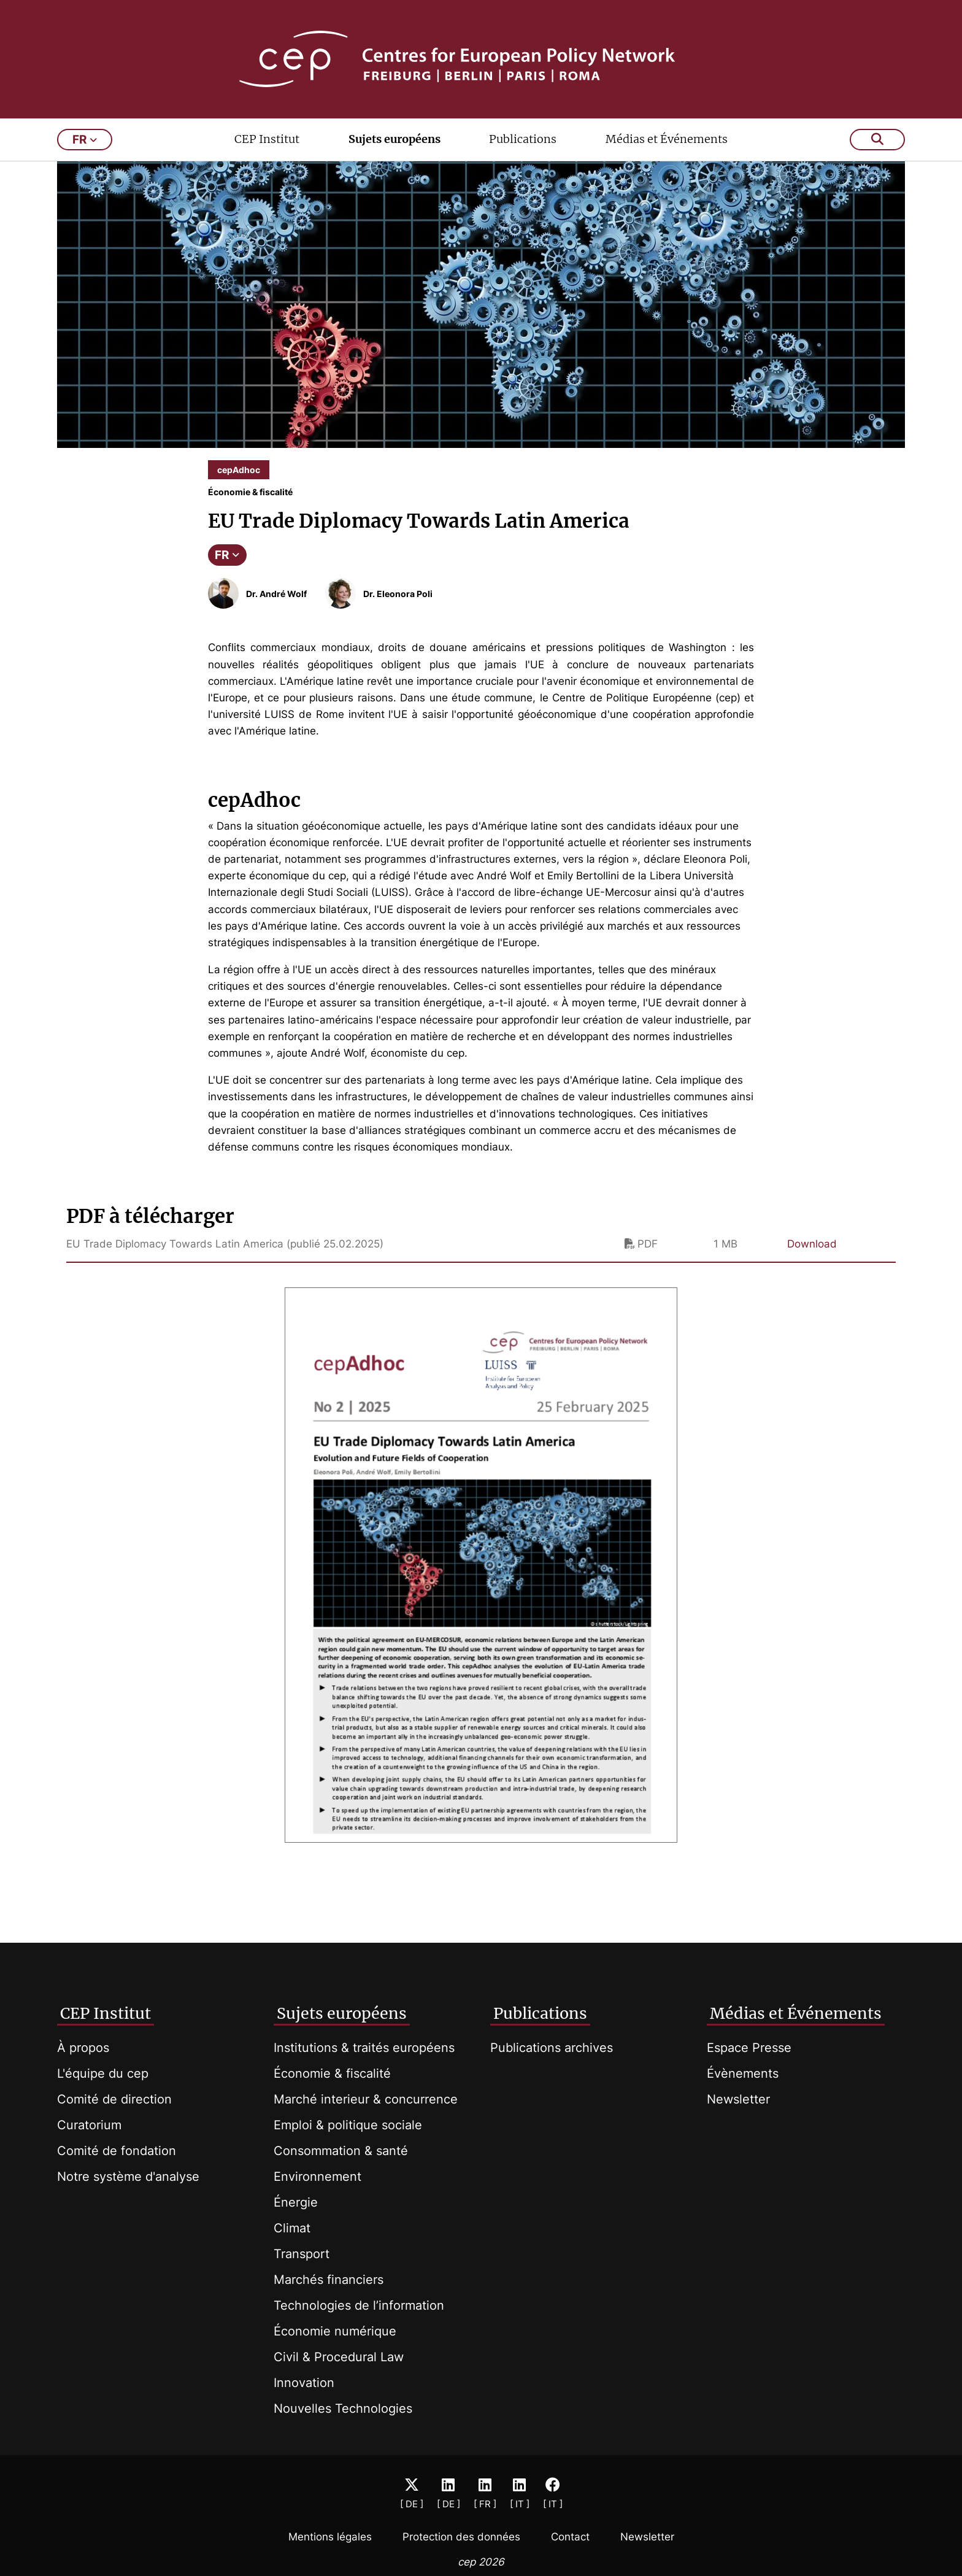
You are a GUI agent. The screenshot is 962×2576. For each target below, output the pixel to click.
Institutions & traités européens (364, 2047)
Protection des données (461, 2537)
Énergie (296, 2202)
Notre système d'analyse (128, 2176)
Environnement (317, 2176)
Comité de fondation (116, 2150)
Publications (522, 139)
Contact (570, 2537)
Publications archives (551, 2047)
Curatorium (89, 2125)
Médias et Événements (667, 139)
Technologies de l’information (359, 2305)
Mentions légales (330, 2537)
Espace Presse (749, 2047)
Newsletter (738, 2099)
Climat (292, 2228)
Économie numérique (335, 2331)
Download (812, 1244)
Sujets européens (394, 139)
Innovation (304, 2382)
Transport (301, 2253)
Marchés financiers (328, 2279)
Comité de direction (114, 2099)
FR (227, 555)
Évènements (743, 2073)
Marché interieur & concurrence (366, 2099)
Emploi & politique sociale (348, 2125)
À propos (83, 2047)
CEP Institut (266, 139)
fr (84, 140)
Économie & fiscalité (332, 2073)
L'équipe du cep (102, 2073)
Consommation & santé (341, 2150)
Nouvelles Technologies (343, 2408)
